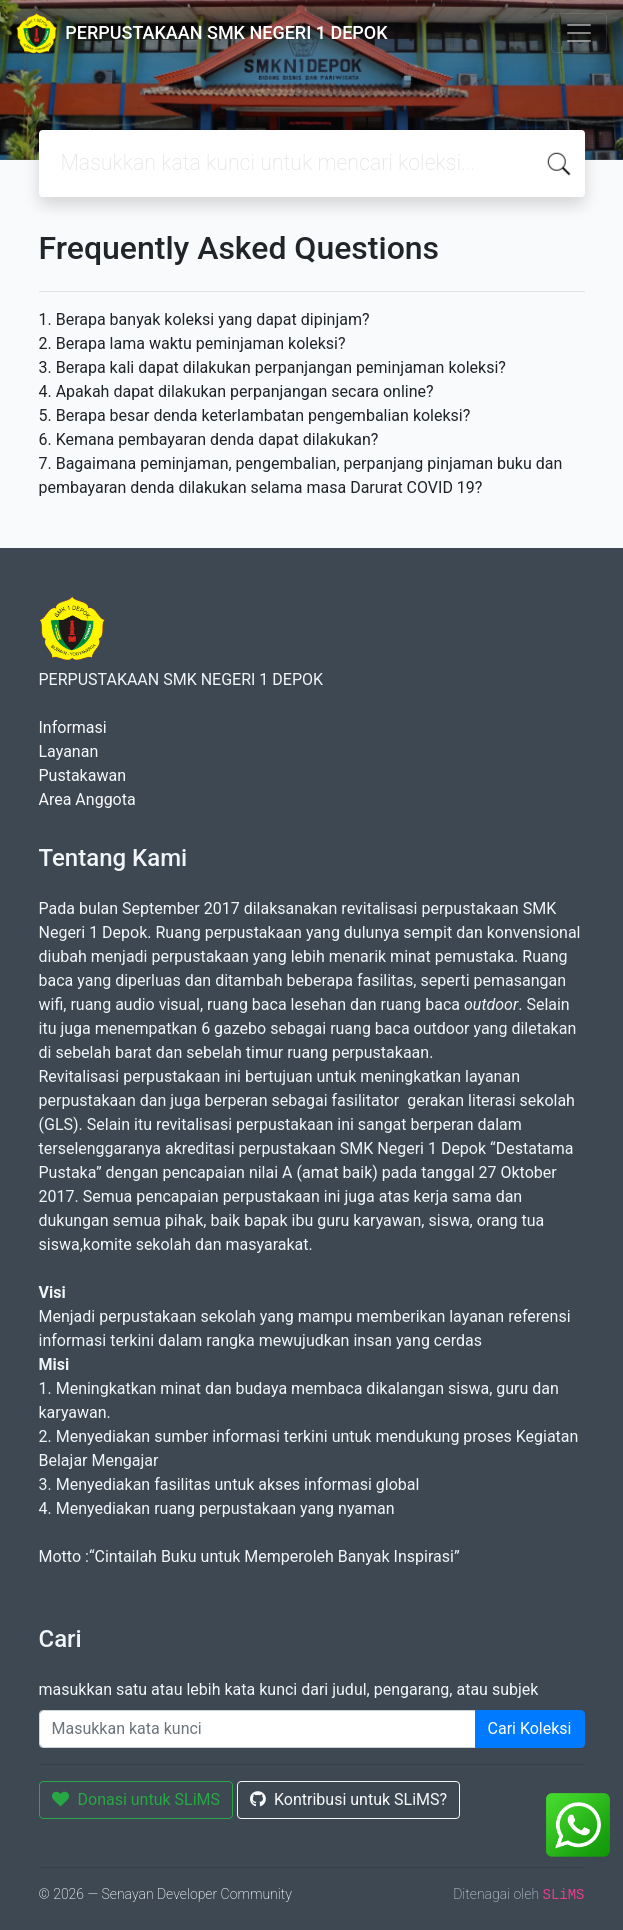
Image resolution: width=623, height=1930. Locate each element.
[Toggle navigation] (579, 33)
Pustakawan (82, 775)
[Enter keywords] (257, 1729)
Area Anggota (87, 799)
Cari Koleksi (530, 1728)
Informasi (73, 727)
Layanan (69, 751)
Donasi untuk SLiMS (136, 1799)
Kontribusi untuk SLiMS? (348, 1799)
